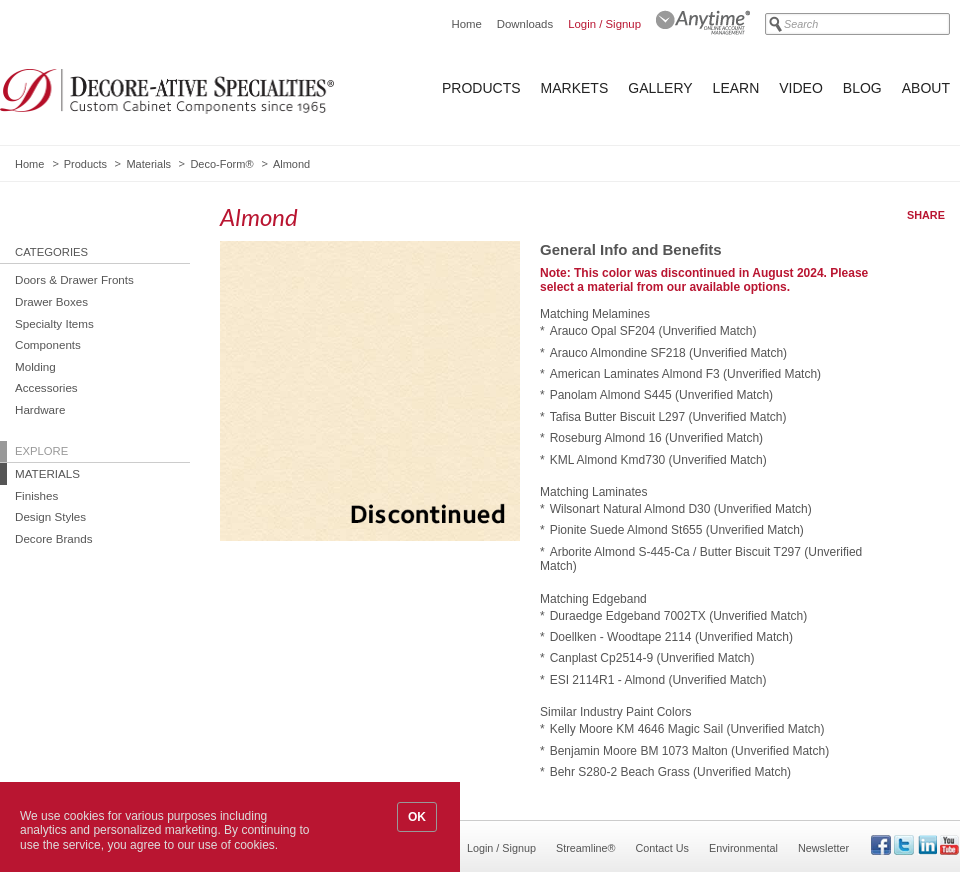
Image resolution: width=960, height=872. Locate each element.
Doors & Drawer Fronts (74, 279)
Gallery (660, 88)
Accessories (46, 387)
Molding (35, 366)
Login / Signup (604, 24)
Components (48, 344)
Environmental (743, 848)
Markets (575, 88)
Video (801, 88)
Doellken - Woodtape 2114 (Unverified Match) (671, 637)
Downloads (525, 24)
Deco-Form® (221, 164)
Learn (736, 88)
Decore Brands (54, 538)
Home (466, 24)
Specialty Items (54, 323)
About (926, 88)
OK (417, 817)
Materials (148, 164)
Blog (862, 88)
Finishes (36, 495)
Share (926, 215)
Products (481, 88)
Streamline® (586, 848)
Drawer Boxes (51, 301)
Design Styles (50, 516)
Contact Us (662, 848)
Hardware (40, 409)
